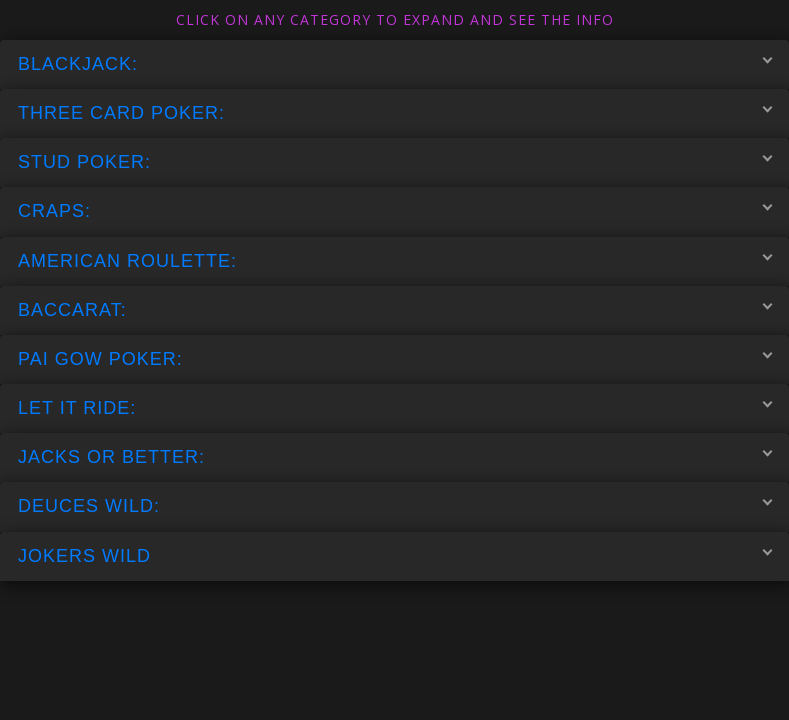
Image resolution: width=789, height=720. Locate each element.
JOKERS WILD (395, 555)
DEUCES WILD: (395, 506)
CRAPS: (395, 211)
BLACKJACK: (395, 63)
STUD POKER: (395, 162)
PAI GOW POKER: (395, 358)
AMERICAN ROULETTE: (395, 260)
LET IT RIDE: (395, 408)
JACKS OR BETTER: (395, 457)
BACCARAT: (395, 309)
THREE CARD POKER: (395, 113)
